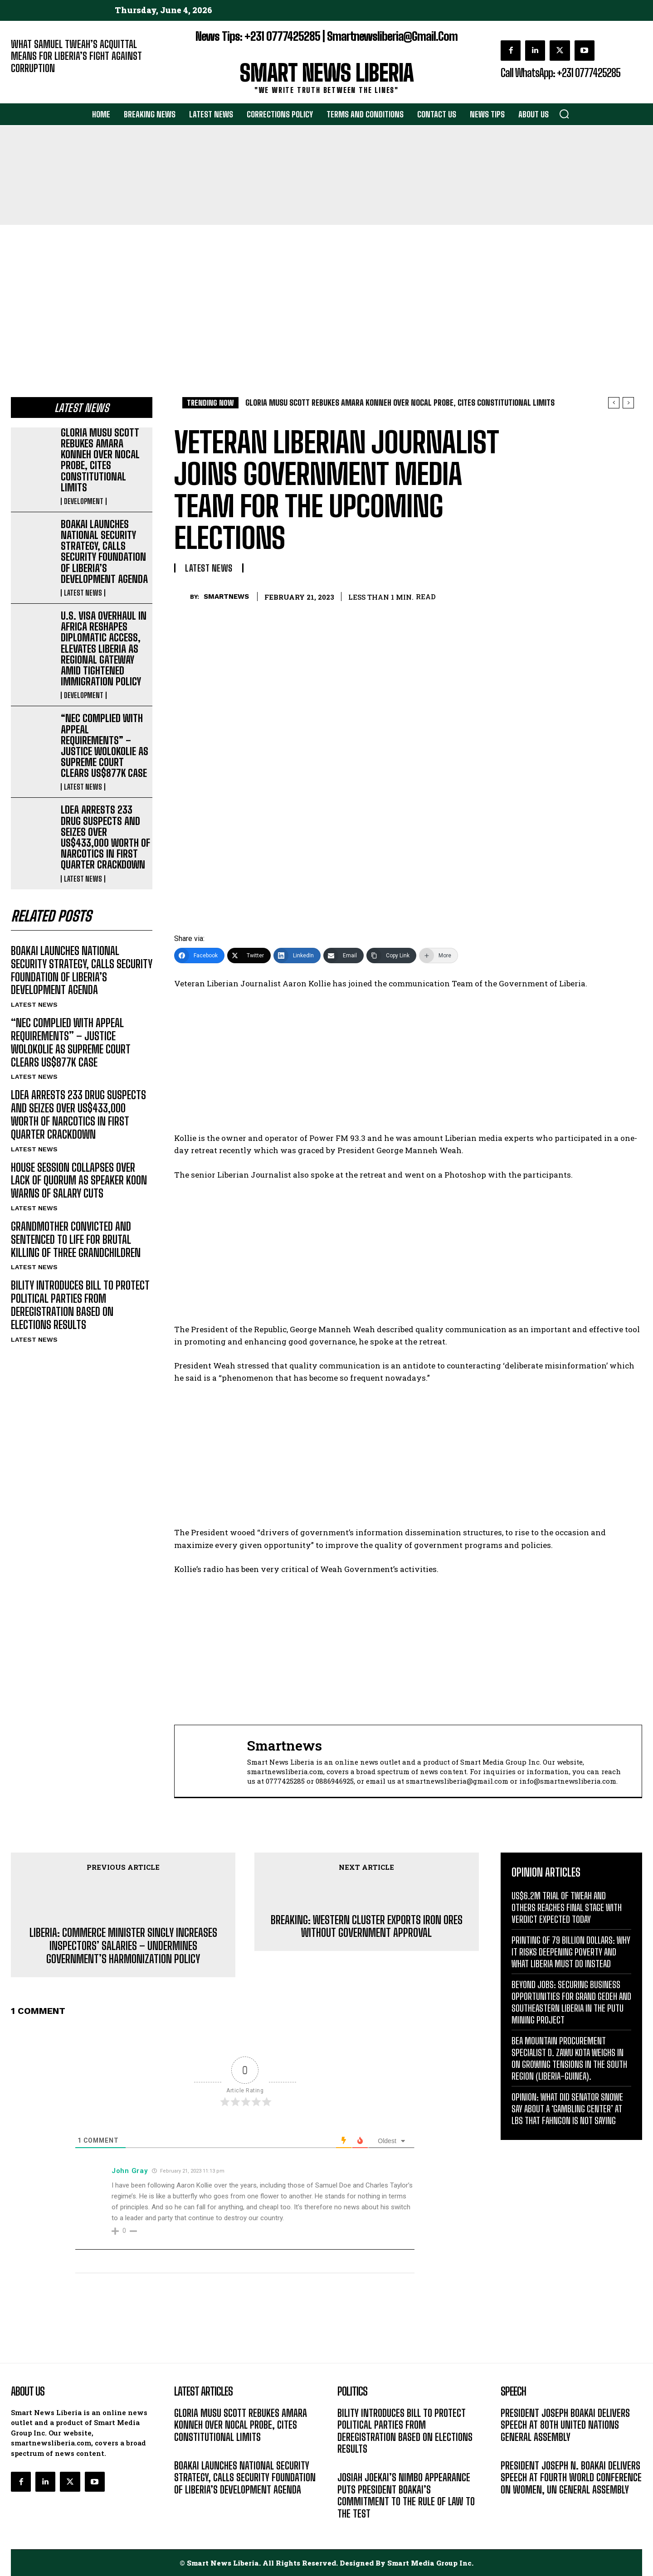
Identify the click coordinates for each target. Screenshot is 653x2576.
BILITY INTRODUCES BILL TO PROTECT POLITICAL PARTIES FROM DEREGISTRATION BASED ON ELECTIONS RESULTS (80, 1305)
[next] (628, 402)
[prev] (613, 402)
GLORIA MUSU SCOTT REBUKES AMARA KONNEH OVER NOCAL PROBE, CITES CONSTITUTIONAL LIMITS (100, 460)
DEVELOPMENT (83, 501)
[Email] (343, 955)
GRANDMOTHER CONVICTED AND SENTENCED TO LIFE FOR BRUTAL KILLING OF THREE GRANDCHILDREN (76, 1239)
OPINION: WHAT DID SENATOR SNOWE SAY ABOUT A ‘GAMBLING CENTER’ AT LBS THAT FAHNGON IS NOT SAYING (567, 2108)
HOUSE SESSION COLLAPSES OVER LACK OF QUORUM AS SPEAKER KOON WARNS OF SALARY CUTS (79, 1180)
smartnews (226, 596)
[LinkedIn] (297, 955)
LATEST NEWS (83, 593)
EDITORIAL (26, 81)
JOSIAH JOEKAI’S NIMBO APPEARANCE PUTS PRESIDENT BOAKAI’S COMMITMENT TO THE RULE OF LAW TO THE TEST (406, 2495)
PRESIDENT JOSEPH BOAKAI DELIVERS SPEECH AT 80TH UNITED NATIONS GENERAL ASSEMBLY (565, 2425)
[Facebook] (199, 955)
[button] (564, 114)
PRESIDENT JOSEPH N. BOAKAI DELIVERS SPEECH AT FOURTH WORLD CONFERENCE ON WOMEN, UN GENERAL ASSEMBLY (571, 2478)
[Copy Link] (391, 955)
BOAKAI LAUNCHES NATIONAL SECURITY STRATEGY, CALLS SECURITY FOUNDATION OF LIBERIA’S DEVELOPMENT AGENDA (104, 551)
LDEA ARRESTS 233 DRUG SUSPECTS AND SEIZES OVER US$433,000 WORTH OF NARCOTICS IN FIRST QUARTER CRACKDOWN (105, 837)
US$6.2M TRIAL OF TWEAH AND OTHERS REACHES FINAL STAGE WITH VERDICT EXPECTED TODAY (567, 1907)
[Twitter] (249, 955)
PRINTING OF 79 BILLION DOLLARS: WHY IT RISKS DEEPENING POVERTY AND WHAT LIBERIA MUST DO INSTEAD (571, 1952)
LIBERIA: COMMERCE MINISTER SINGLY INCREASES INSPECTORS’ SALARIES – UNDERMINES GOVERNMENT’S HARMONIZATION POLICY (123, 1945)
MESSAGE (515, 2450)
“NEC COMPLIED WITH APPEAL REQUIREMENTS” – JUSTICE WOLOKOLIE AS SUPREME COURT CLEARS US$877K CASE (104, 745)
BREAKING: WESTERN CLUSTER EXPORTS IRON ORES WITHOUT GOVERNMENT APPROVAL (367, 1927)
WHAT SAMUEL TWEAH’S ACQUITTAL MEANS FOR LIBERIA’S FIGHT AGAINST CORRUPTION (76, 56)
